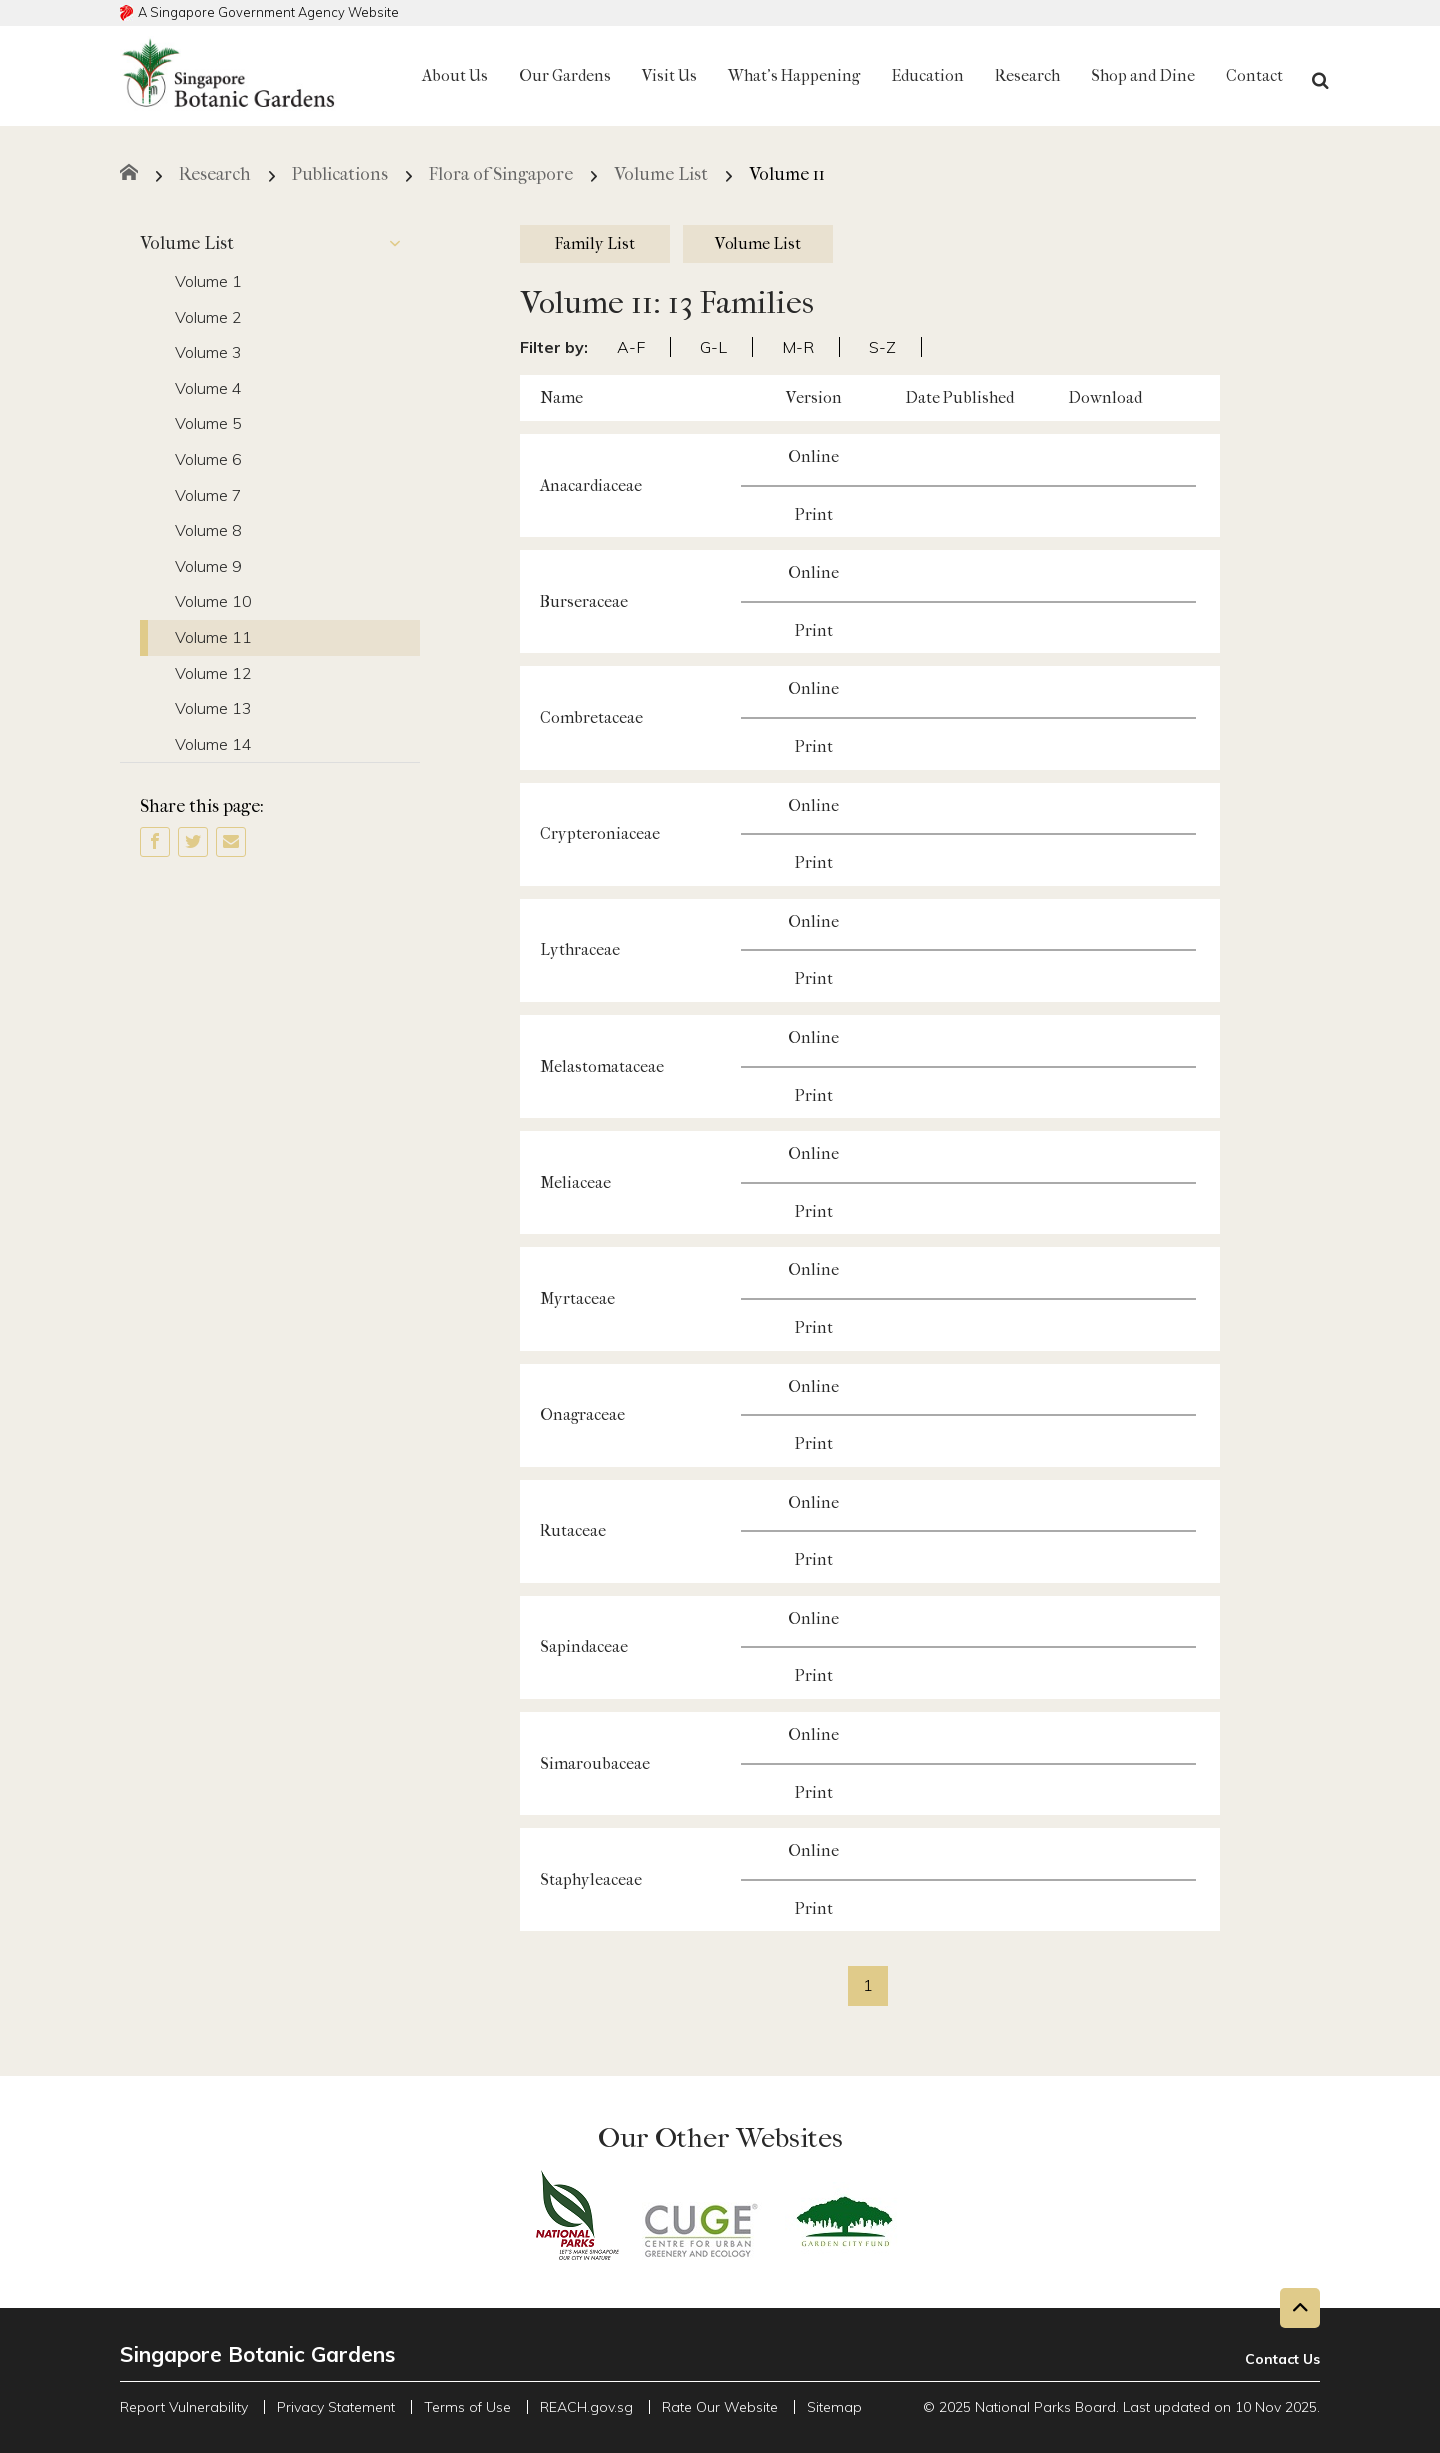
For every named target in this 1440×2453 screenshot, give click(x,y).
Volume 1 (208, 281)
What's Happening (794, 75)
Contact (1254, 75)
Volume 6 (208, 459)
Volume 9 (208, 566)
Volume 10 (213, 601)
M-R (798, 347)
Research (1027, 75)
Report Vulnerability (184, 2407)
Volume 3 (208, 352)
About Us (455, 75)
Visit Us (669, 75)
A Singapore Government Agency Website (268, 12)
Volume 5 (208, 423)
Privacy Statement (336, 2407)
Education (927, 75)
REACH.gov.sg (586, 2407)
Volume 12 (213, 673)
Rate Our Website (720, 2407)
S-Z (882, 347)
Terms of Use (467, 2407)
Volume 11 (213, 637)
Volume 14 (213, 744)
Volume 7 (208, 495)
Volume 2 (208, 317)
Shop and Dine (1143, 75)
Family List (595, 243)
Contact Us (1282, 2359)
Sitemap (834, 2407)
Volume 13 (213, 708)
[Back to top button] (1300, 2308)
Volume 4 (208, 388)
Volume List (280, 244)
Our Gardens (565, 75)
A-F (631, 347)
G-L (713, 347)
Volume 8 (208, 530)
